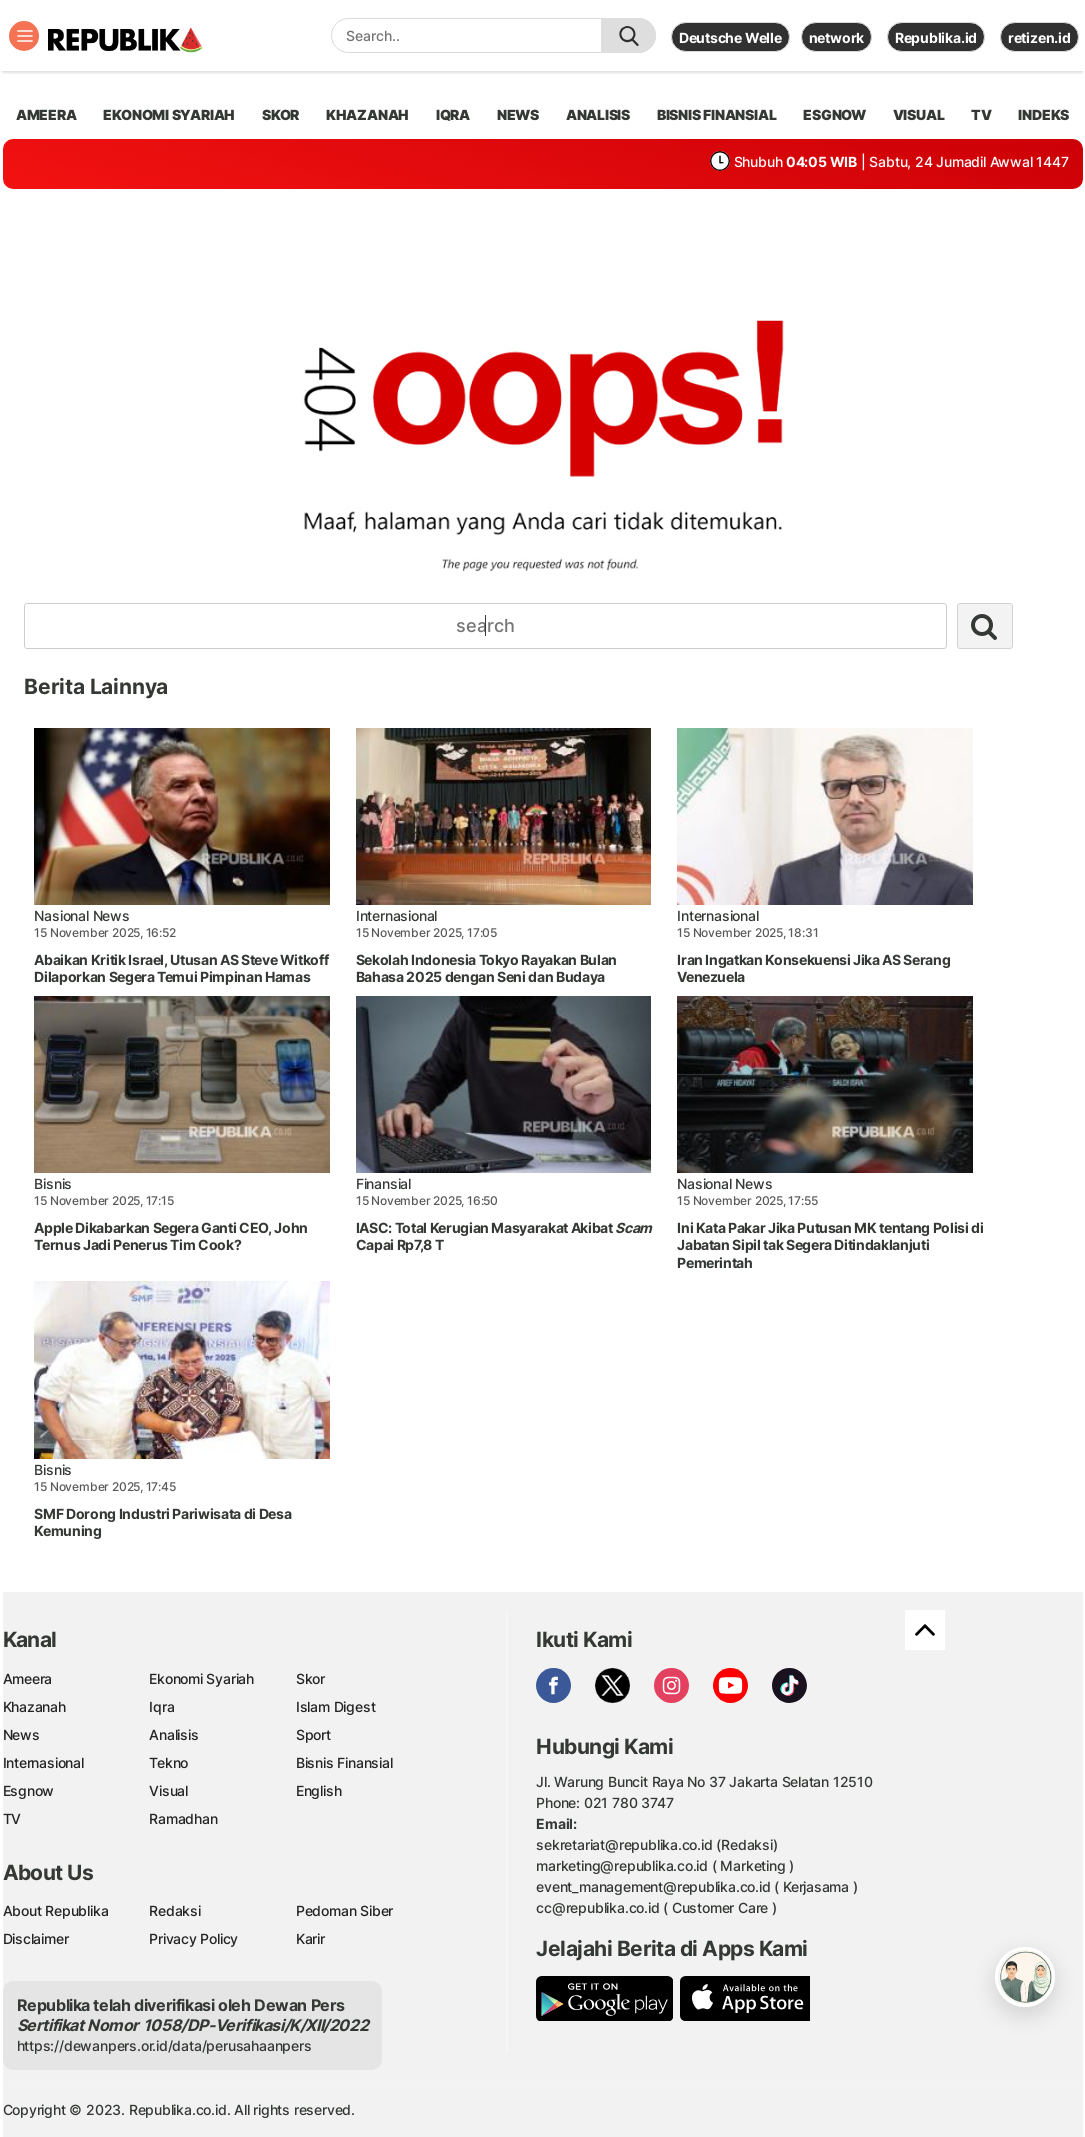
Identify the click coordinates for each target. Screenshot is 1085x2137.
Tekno (168, 1762)
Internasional (396, 915)
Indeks (1043, 114)
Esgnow (29, 1790)
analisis (598, 114)
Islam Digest (335, 1706)
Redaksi (175, 1910)
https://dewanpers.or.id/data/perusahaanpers (164, 2045)
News (21, 1734)
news (518, 114)
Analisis (173, 1734)
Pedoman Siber (344, 1910)
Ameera (28, 1678)
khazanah (367, 114)
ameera (46, 114)
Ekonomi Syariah (169, 114)
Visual (168, 1790)
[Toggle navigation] (24, 36)
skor (280, 114)
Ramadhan (183, 1818)
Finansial (383, 1183)
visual (919, 114)
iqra (453, 114)
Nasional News (81, 915)
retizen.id (1039, 37)
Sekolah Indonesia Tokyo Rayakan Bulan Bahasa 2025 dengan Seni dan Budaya (486, 968)
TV (981, 114)
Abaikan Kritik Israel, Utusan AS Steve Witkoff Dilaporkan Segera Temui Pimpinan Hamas (181, 968)
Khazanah (34, 1706)
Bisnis (53, 1183)
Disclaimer (36, 1938)
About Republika (56, 1910)
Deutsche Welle (730, 37)
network (837, 37)
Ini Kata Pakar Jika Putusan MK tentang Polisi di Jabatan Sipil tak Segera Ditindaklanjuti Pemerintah (830, 1245)
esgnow (834, 114)
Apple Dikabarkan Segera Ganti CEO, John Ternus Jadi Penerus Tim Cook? (170, 1236)
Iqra (161, 1706)
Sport (313, 1734)
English (319, 1790)
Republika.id (936, 37)
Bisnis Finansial (717, 114)
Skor (310, 1678)
